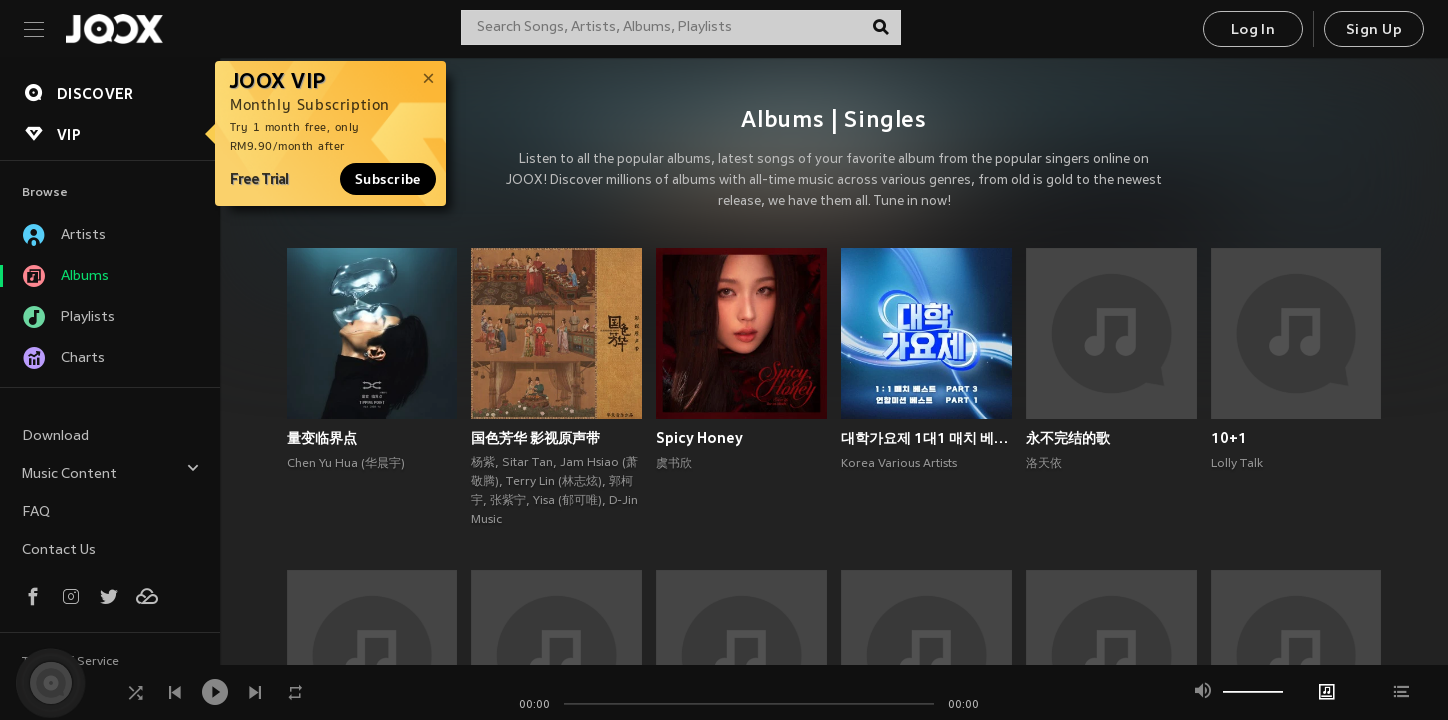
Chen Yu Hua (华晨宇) (346, 464)
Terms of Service (70, 662)
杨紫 (483, 463)
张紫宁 (508, 501)
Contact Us (59, 550)
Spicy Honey (699, 438)
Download (55, 436)
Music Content (111, 471)
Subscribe (388, 179)
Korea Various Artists (899, 464)
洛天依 (1044, 464)
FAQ (36, 512)
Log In (1253, 30)
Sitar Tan (527, 463)
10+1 (1229, 438)
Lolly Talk (1237, 464)
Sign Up (1374, 30)
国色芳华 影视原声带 (535, 438)
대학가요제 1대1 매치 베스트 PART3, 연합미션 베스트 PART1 (926, 438)
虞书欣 (674, 464)
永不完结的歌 (1068, 438)
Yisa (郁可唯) (567, 501)
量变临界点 (322, 438)
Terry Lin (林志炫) (554, 482)
